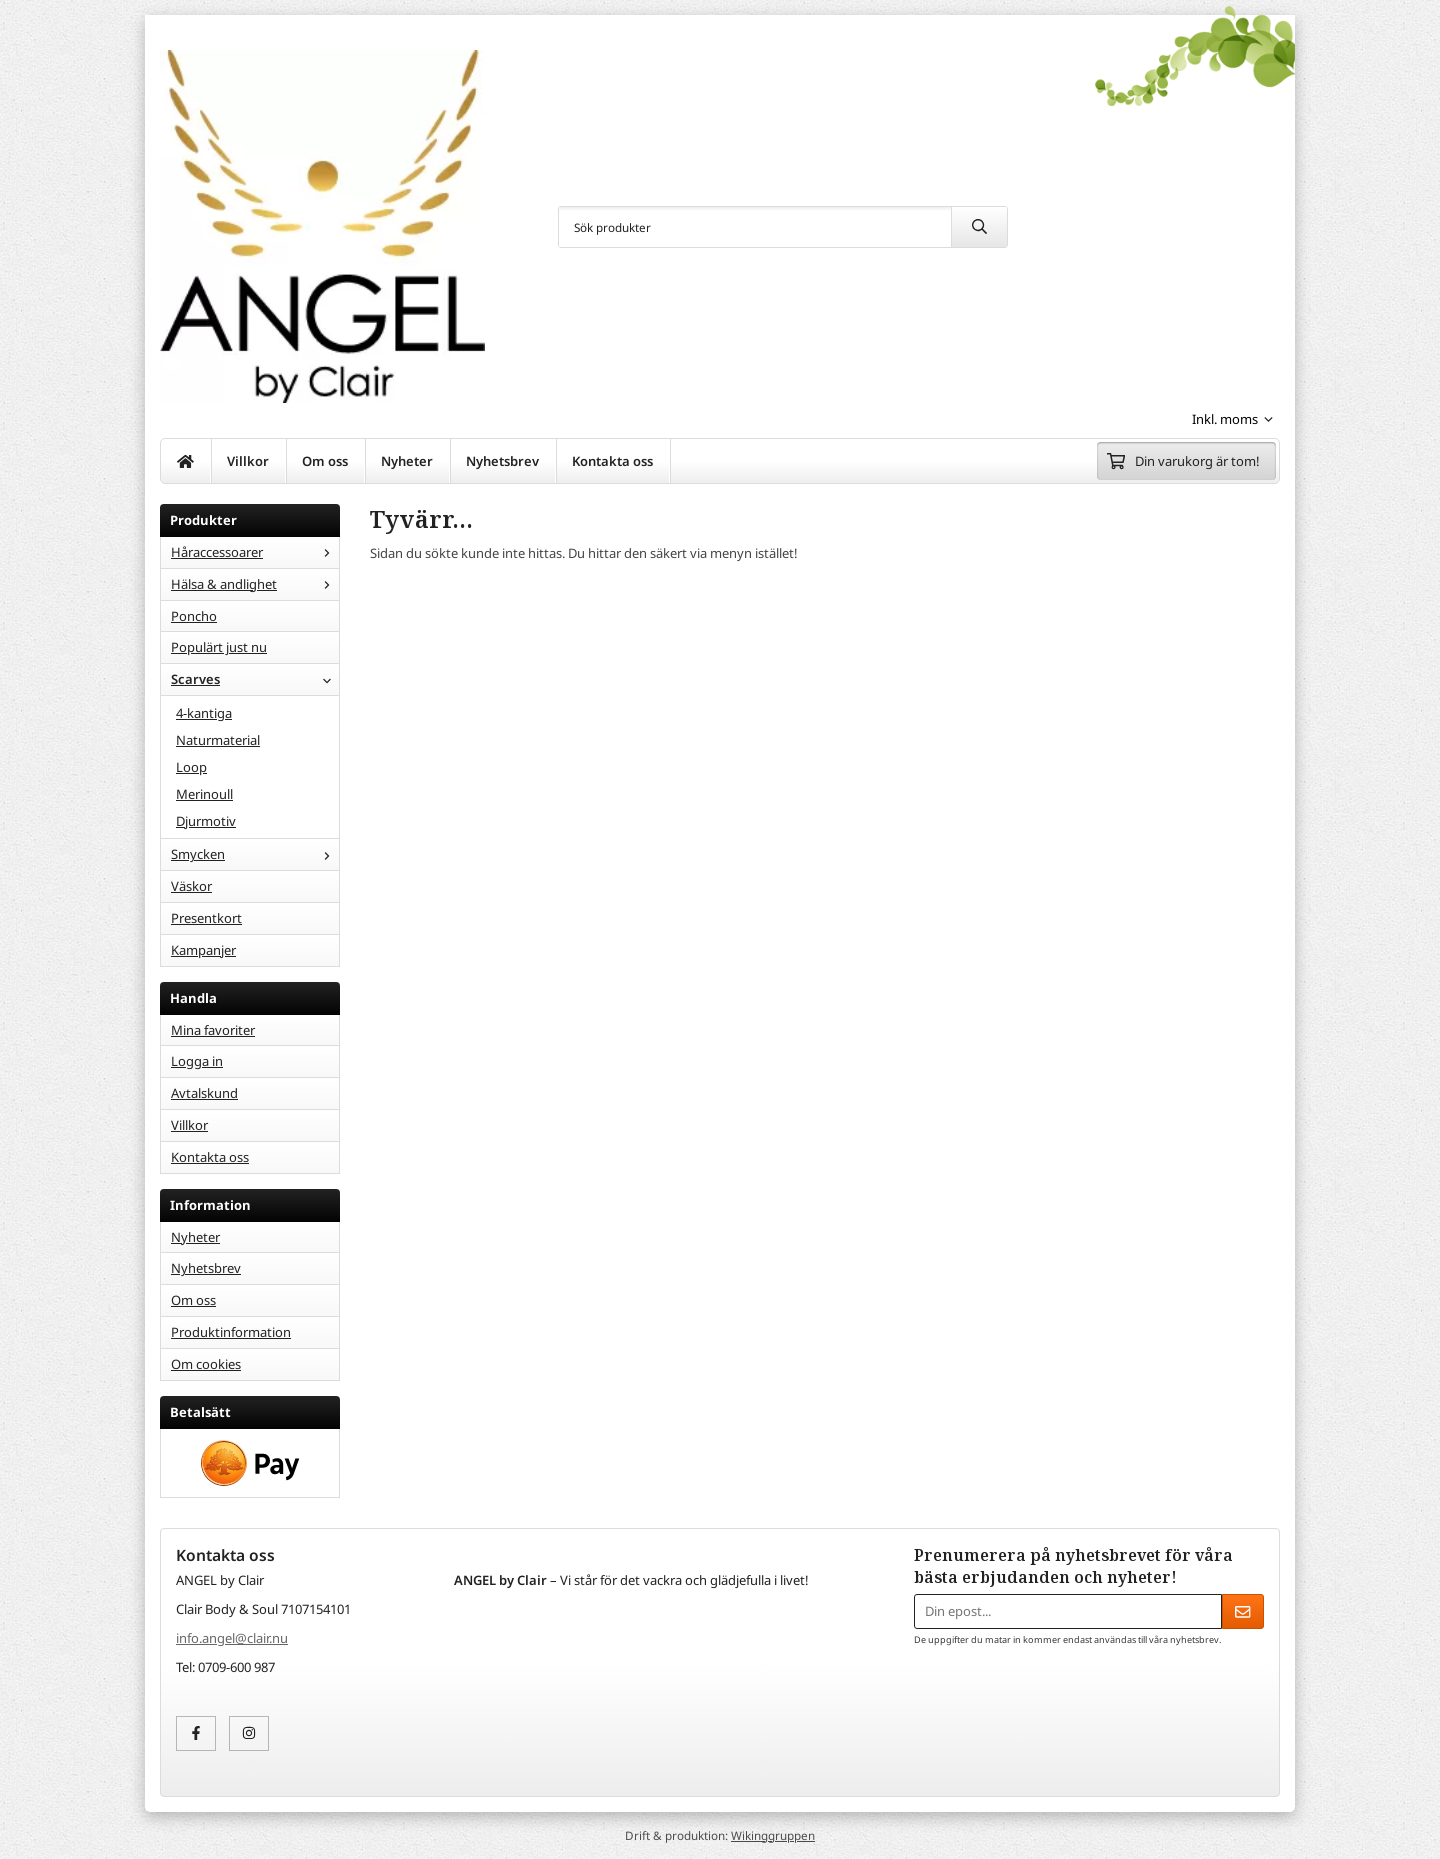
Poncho (194, 616)
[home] (186, 461)
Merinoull (204, 794)
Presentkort (206, 918)
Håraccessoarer (255, 552)
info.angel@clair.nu (232, 1638)
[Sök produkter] (755, 227)
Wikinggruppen (773, 1835)
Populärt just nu (219, 647)
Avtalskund (204, 1093)
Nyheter (407, 461)
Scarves (255, 679)
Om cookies (206, 1364)
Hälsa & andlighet (255, 584)
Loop (191, 767)
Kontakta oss (612, 461)
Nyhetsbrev (502, 461)
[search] (979, 227)
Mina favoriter (213, 1030)
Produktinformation (231, 1332)
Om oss (325, 461)
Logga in (197, 1061)
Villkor (248, 461)
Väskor (191, 886)
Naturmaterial (218, 740)
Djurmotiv (206, 821)
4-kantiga (204, 713)
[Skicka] (1243, 1611)
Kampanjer (203, 950)
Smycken (255, 854)
